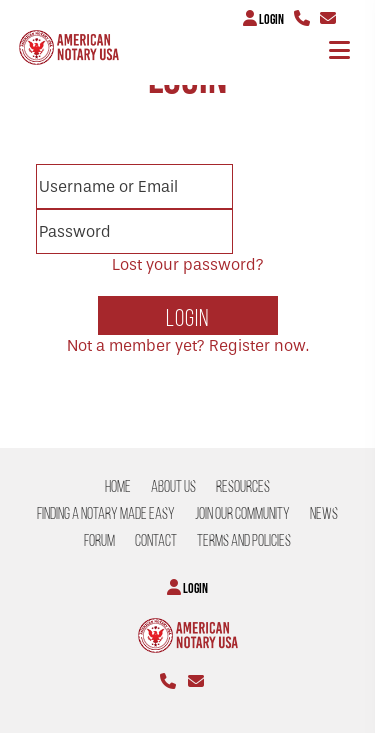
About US (173, 486)
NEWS (324, 513)
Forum (99, 540)
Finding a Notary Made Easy (106, 513)
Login (263, 18)
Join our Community (242, 513)
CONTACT (156, 540)
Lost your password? (188, 264)
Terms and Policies (244, 540)
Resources (243, 486)
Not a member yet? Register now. (188, 345)
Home (118, 486)
